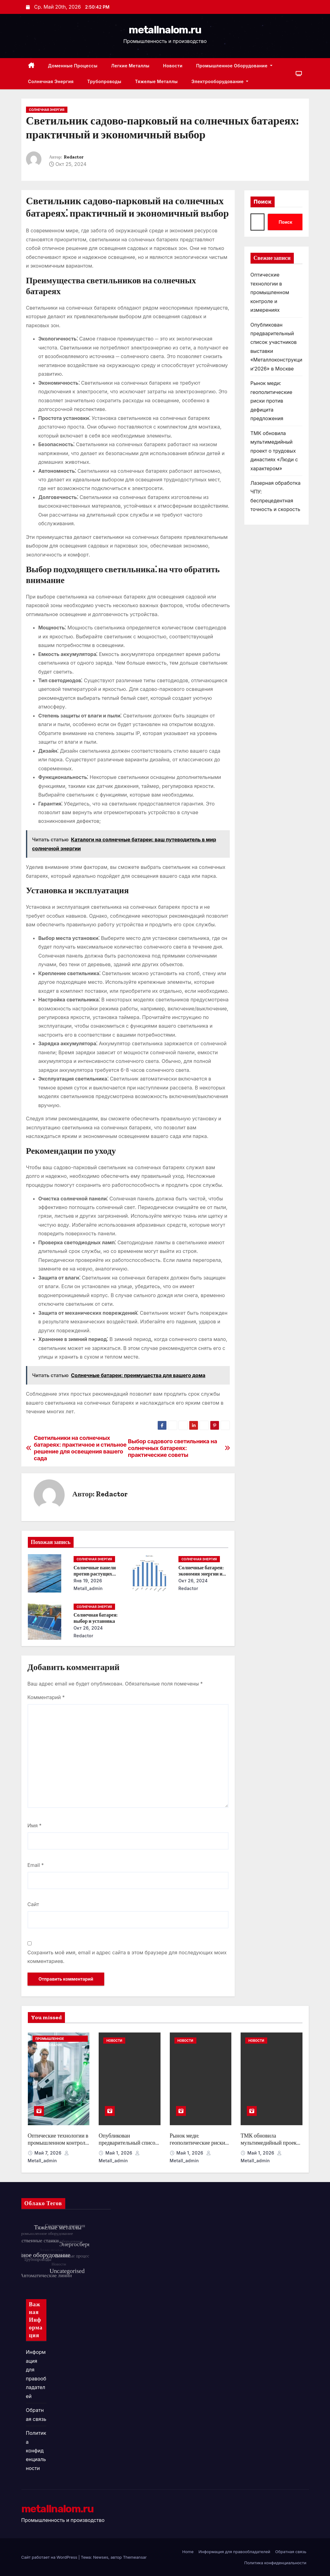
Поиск (263, 201)
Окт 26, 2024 (193, 1580)
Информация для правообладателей (234, 2551)
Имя (35, 1825)
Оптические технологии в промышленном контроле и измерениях (270, 292)
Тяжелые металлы (156, 81)
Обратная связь (290, 2551)
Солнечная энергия (51, 81)
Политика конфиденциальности (36, 2450)
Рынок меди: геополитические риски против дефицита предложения (272, 400)
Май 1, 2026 (119, 2152)
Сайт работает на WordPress (50, 2557)
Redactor (74, 157)
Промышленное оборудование (234, 65)
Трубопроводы (104, 81)
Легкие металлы (130, 65)
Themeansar (135, 2557)
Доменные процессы (72, 65)
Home (187, 2551)
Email (36, 1865)
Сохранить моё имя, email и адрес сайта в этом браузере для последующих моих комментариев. (127, 1956)
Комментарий (46, 1697)
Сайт (33, 1904)
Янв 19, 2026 (88, 1580)
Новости (172, 65)
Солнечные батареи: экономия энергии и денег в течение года (201, 1574)
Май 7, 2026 (48, 2152)
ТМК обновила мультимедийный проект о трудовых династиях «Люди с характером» (274, 451)
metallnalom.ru (165, 29)
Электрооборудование (220, 81)
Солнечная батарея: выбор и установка (96, 1618)
